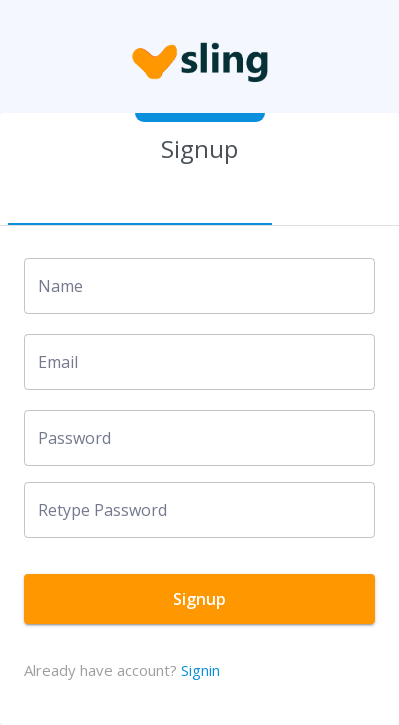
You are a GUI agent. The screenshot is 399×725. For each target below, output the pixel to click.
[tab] (140, 201)
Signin (200, 670)
